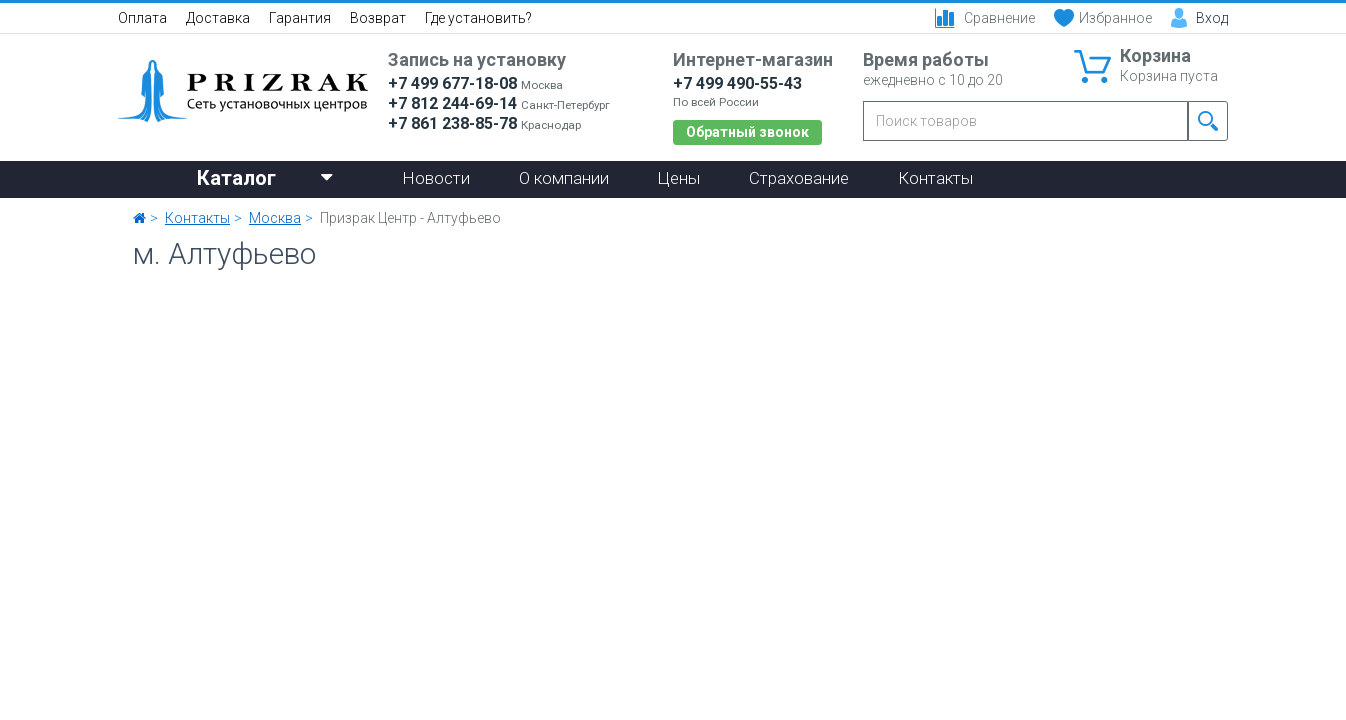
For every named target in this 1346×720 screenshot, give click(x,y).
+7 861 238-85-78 (452, 123)
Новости (436, 178)
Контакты (935, 178)
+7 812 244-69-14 (452, 103)
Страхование (799, 178)
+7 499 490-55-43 (737, 83)
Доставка (218, 18)
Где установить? (478, 18)
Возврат (378, 18)
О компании (564, 178)
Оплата (142, 18)
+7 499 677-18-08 (452, 83)
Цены (679, 178)
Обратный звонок (747, 132)
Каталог (265, 176)
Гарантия (300, 18)
